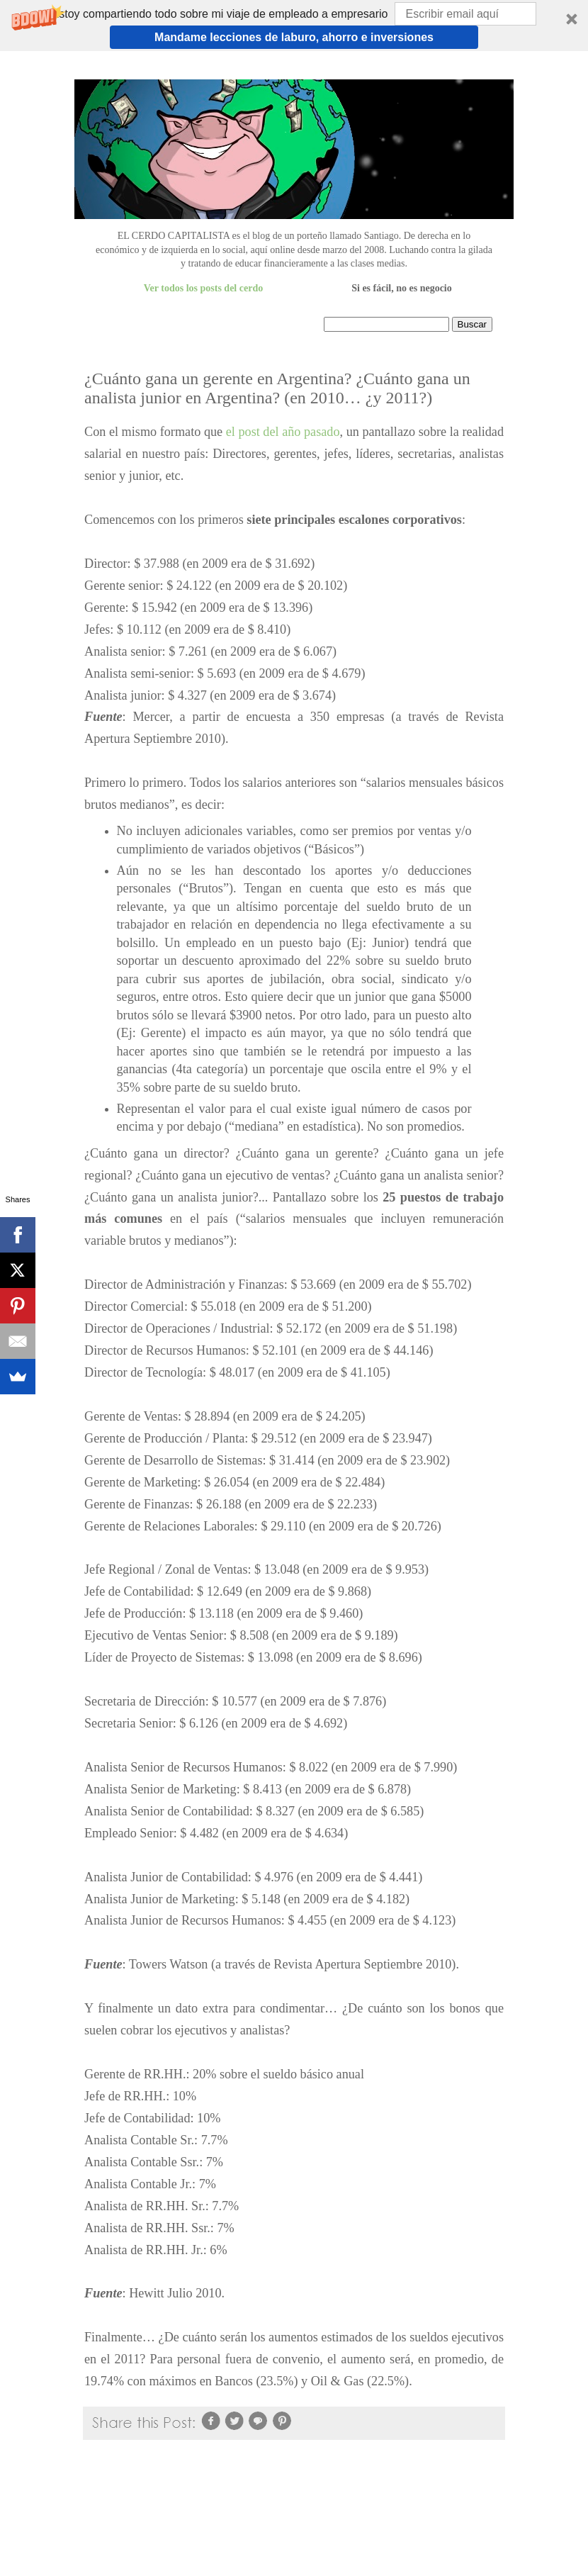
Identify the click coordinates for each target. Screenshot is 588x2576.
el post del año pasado (283, 432)
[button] (294, 25)
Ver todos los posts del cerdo (203, 288)
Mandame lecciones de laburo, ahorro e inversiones (294, 37)
